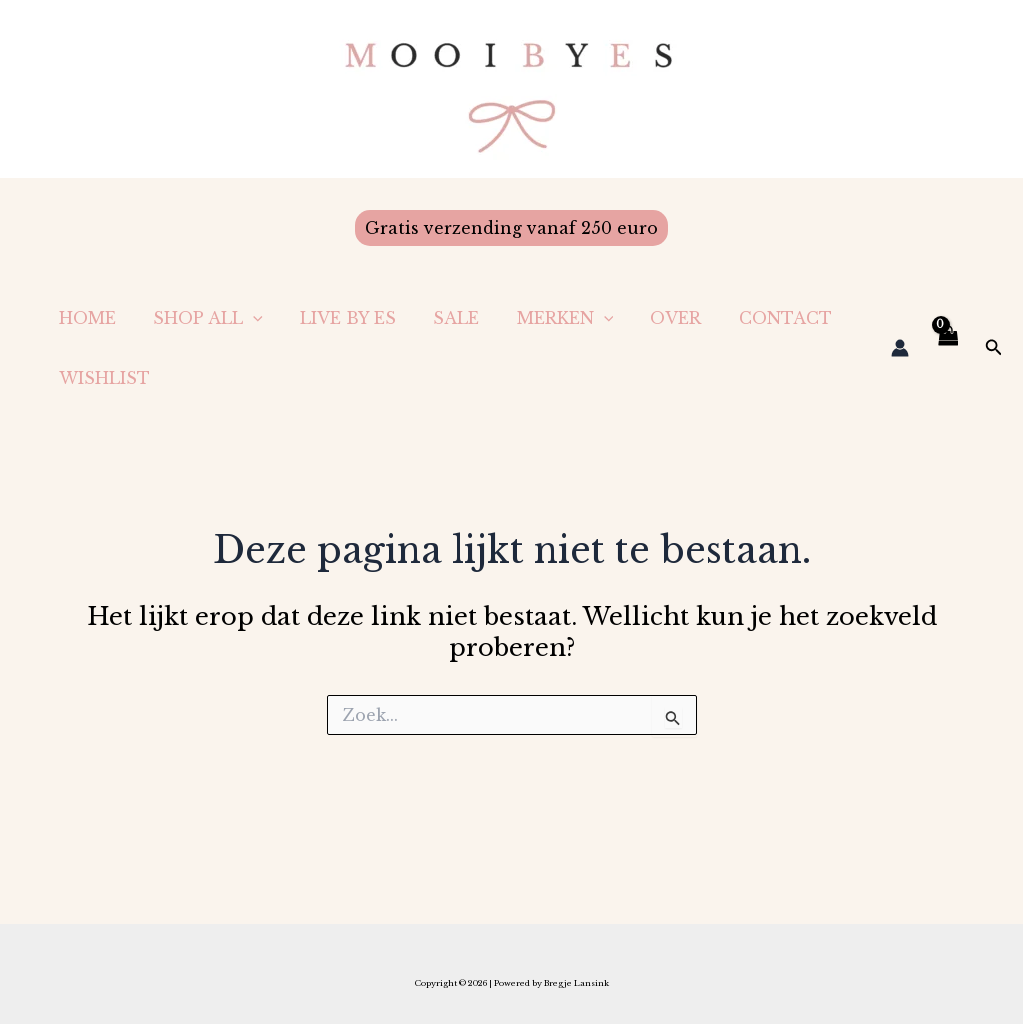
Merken (541, 318)
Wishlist (101, 378)
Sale (438, 318)
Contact (750, 318)
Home (84, 318)
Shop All (200, 318)
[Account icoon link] (900, 348)
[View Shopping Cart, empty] (947, 348)
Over (646, 318)
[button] (511, 228)
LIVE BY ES (335, 318)
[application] (245, 318)
